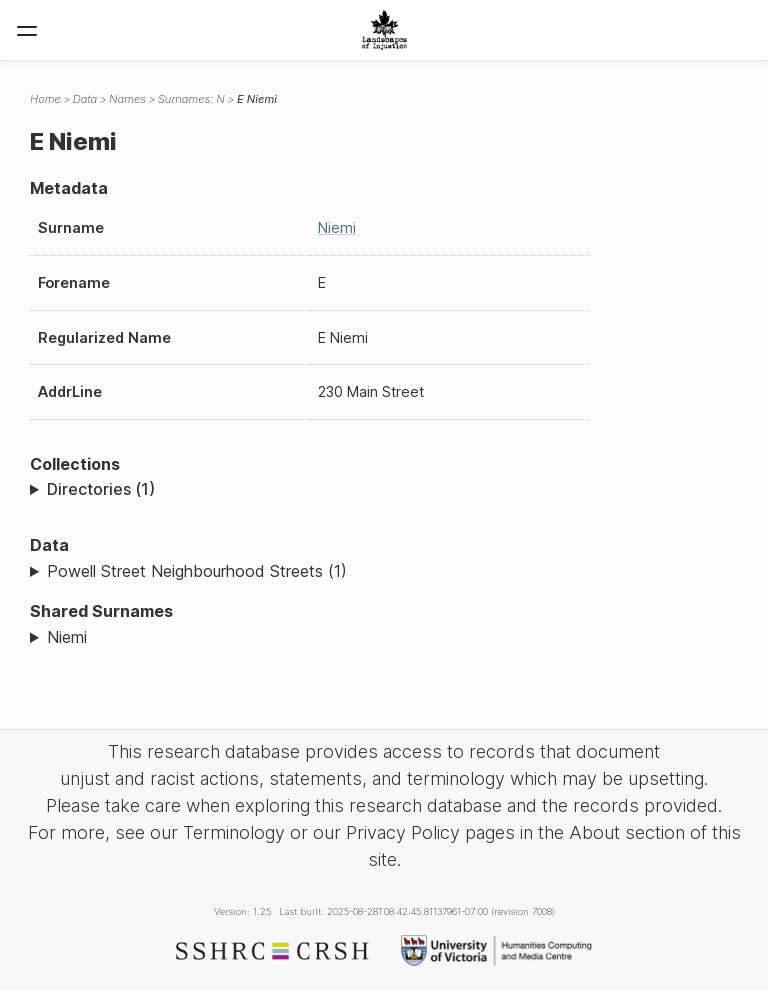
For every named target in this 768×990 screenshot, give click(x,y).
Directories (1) (101, 489)
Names (127, 99)
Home (45, 99)
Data (85, 99)
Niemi (337, 227)
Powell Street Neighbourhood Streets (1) (197, 571)
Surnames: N (191, 99)
